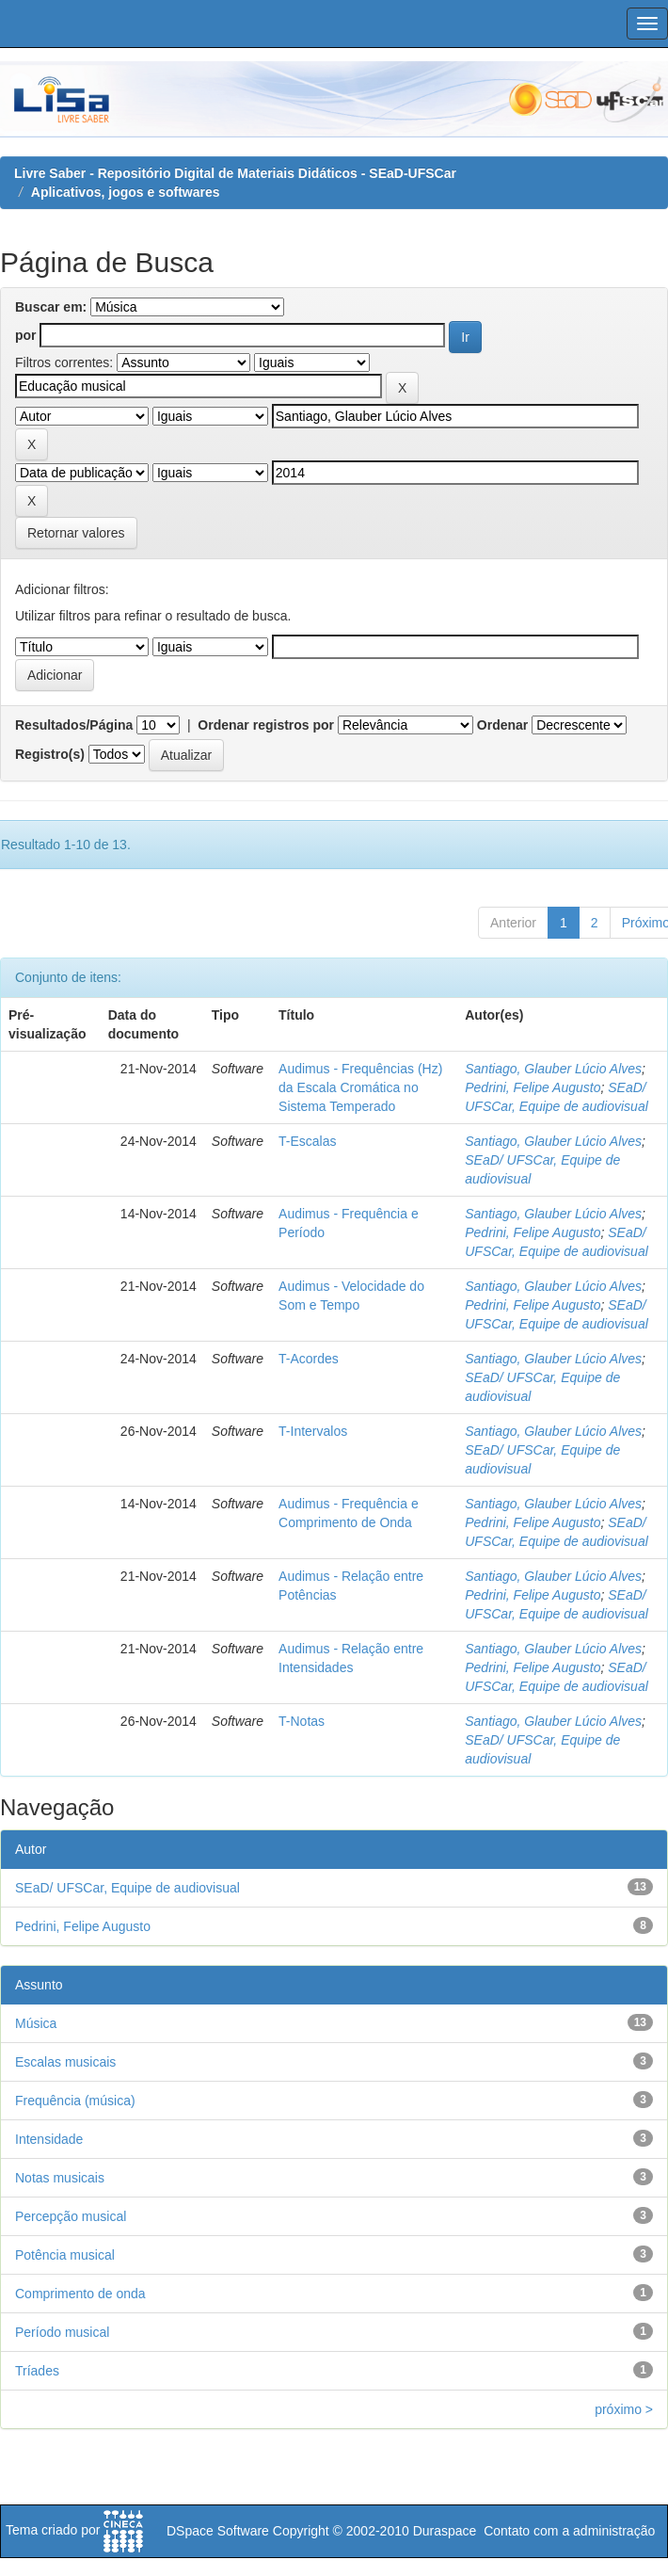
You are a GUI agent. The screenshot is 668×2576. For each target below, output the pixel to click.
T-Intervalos (312, 1431)
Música (35, 2023)
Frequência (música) (75, 2100)
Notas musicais (59, 2177)
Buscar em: (51, 306)
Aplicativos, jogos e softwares (125, 192)
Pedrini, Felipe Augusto (532, 1087)
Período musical (62, 2332)
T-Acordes (308, 1358)
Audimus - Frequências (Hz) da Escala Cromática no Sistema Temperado (360, 1087)
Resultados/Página (74, 725)
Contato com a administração (569, 2530)
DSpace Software (218, 2530)
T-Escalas (307, 1141)
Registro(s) (50, 754)
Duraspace (445, 2530)
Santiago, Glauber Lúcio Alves (553, 1068)
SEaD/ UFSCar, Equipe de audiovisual (127, 1887)
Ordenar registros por (266, 725)
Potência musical (65, 2254)
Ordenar (502, 725)
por (26, 335)
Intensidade (49, 2139)
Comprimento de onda (80, 2293)
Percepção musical (70, 2216)
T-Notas (301, 1721)
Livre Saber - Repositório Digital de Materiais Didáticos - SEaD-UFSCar (235, 173)
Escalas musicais (65, 2061)
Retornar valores (76, 532)
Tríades (37, 2370)
